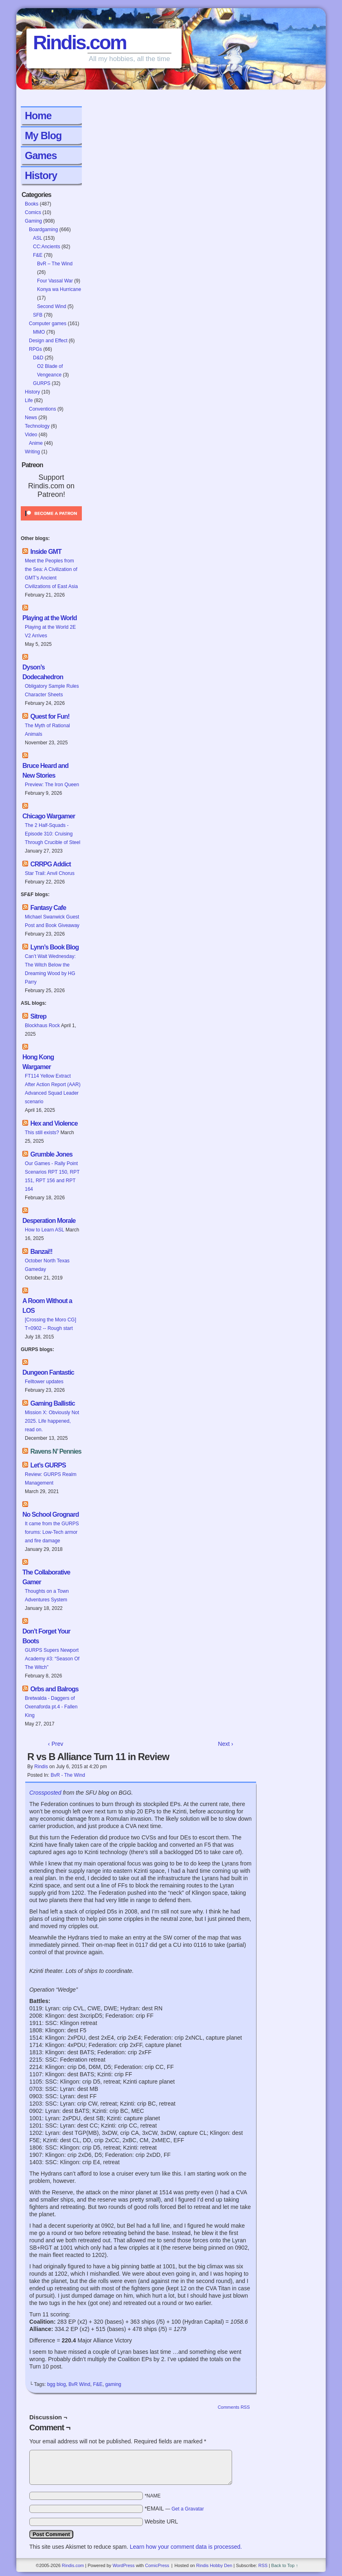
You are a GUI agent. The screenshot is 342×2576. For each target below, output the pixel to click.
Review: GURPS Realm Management (51, 1479)
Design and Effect (48, 340)
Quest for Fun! (49, 716)
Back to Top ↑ (284, 2565)
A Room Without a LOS (47, 1305)
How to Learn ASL (44, 1230)
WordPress (123, 2565)
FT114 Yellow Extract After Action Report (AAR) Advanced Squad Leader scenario (53, 1088)
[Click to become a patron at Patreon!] (51, 523)
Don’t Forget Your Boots (46, 1636)
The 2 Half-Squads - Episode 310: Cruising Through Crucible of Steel (52, 833)
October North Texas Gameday (47, 1265)
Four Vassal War (55, 281)
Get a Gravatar (187, 2509)
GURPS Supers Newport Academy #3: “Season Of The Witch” (52, 1658)
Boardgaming (43, 229)
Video (31, 434)
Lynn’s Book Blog (54, 947)
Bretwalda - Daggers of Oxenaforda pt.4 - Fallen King (51, 1706)
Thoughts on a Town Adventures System (47, 1595)
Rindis (41, 1766)
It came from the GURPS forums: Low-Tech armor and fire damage (52, 1532)
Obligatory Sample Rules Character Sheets (52, 690)
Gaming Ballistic (52, 1403)
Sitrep (38, 1016)
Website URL (161, 2521)
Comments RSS (234, 2407)
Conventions (42, 409)
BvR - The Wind (67, 1775)
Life (29, 400)
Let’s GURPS (48, 1465)
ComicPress (157, 2565)
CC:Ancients (46, 246)
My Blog (43, 135)
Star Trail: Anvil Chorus (50, 873)
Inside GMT (45, 551)
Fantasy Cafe (48, 907)
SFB (37, 315)
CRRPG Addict (50, 864)
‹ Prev (55, 1744)
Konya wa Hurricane (59, 289)
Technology (37, 426)
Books (31, 204)
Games (41, 155)
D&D (38, 358)
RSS (262, 2565)
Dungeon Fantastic (48, 1372)
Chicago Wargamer (48, 816)
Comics (33, 212)
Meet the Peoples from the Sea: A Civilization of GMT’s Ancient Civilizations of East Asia (52, 573)
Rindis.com (79, 42)
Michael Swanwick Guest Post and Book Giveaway (52, 921)
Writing (32, 452)
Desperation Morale (48, 1220)
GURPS (41, 383)
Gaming (33, 221)
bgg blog (56, 2384)
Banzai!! (41, 1251)
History (41, 175)
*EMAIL (174, 2508)
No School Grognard (50, 1514)
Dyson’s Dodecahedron (42, 672)
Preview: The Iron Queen (52, 784)
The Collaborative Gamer (46, 1577)
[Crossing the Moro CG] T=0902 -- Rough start (50, 1324)
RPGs (35, 349)
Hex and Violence (53, 1123)
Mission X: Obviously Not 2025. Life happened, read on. (52, 1421)
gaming (113, 2384)
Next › (225, 1744)
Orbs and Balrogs (54, 1689)
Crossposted (45, 1792)
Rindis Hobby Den (214, 2565)
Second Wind (51, 306)
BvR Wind (79, 2384)
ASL (37, 238)
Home (38, 115)
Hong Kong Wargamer (38, 1062)
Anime (36, 443)
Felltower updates (44, 1381)
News (31, 417)
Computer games (47, 323)
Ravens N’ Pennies (55, 1451)
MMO (39, 332)
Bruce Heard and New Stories (45, 770)
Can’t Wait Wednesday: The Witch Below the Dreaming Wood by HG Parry (50, 969)
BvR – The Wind (54, 264)
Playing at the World (49, 617)
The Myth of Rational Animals (47, 730)
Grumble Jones (51, 1154)
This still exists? (42, 1132)
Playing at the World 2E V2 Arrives (50, 631)
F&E (37, 255)
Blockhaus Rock (42, 1025)
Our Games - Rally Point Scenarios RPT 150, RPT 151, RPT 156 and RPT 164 (52, 1176)
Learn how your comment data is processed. (186, 2546)
